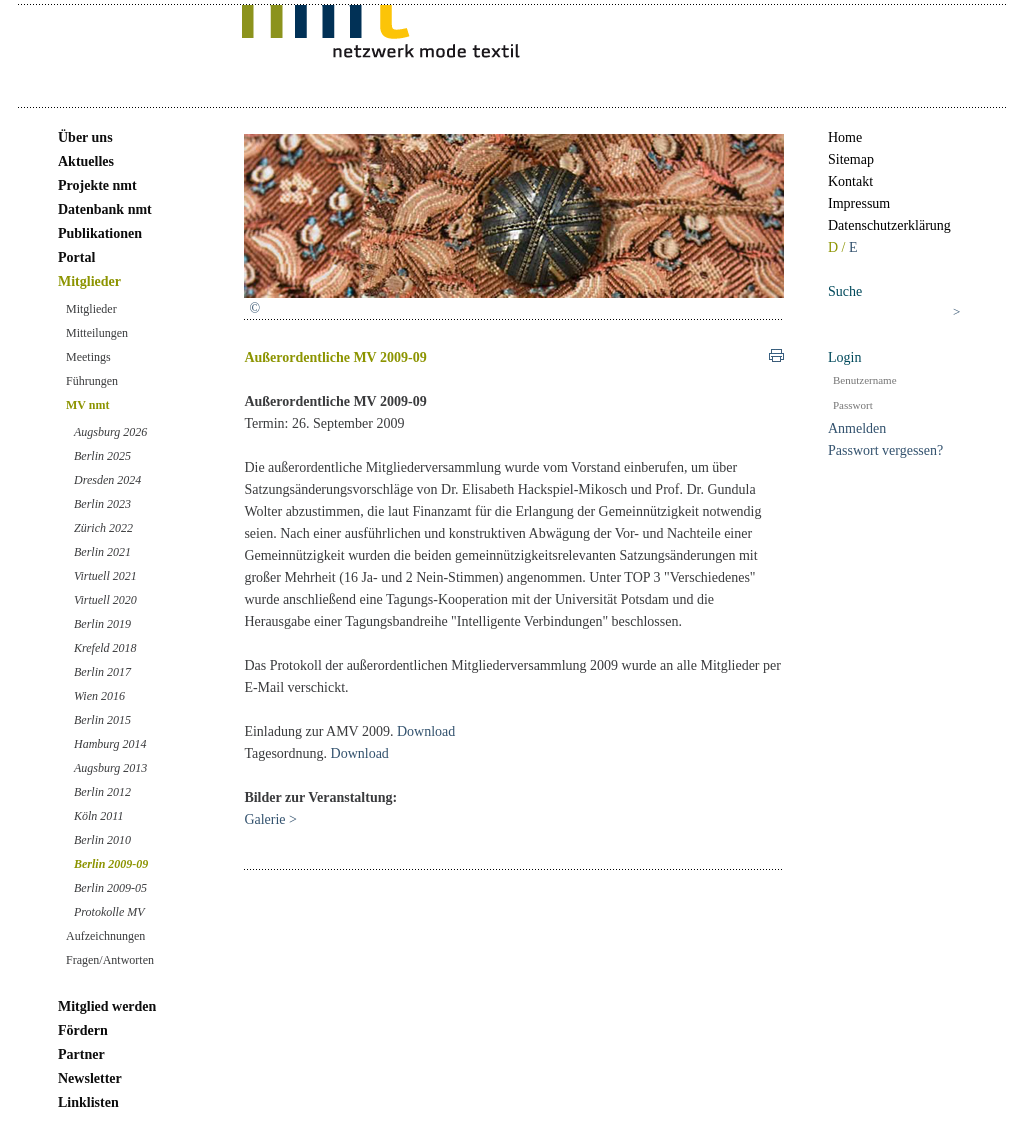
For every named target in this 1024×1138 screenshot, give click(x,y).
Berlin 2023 (102, 504)
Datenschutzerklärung (889, 225)
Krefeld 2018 (105, 648)
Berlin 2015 (102, 720)
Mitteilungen (97, 333)
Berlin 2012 (102, 792)
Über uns (85, 137)
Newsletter (90, 1078)
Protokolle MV (109, 912)
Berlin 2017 (102, 672)
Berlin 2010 (102, 840)
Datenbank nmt (105, 209)
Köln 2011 (98, 816)
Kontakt (850, 181)
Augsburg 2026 (110, 432)
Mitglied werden (107, 1006)
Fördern (83, 1030)
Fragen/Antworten (110, 960)
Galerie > (270, 819)
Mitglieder (89, 281)
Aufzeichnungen (105, 936)
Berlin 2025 (102, 456)
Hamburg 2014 (110, 744)
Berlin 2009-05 (110, 888)
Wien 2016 (99, 696)
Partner (81, 1054)
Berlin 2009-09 (111, 864)
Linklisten (88, 1102)
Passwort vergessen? (885, 450)
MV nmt (87, 405)
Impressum (859, 203)
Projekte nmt (97, 185)
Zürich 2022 (103, 528)
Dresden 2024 (107, 480)
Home (845, 137)
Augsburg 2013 (110, 768)
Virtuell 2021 (105, 576)
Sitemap (851, 159)
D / (838, 247)
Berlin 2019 (102, 624)
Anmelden (857, 428)
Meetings (88, 357)
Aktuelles (86, 161)
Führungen (92, 381)
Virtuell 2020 (105, 600)
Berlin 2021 (102, 552)
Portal (76, 257)
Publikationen (100, 233)
